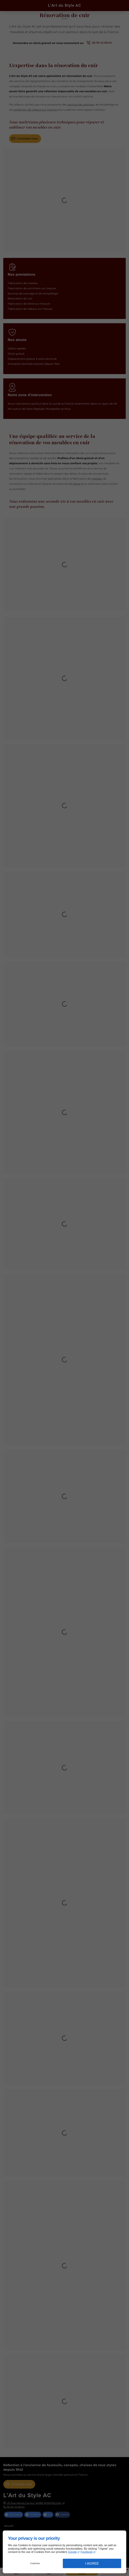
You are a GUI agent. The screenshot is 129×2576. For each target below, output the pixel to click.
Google (72, 2551)
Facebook (87, 2551)
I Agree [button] (92, 2563)
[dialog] (64, 2551)
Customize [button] (35, 2563)
